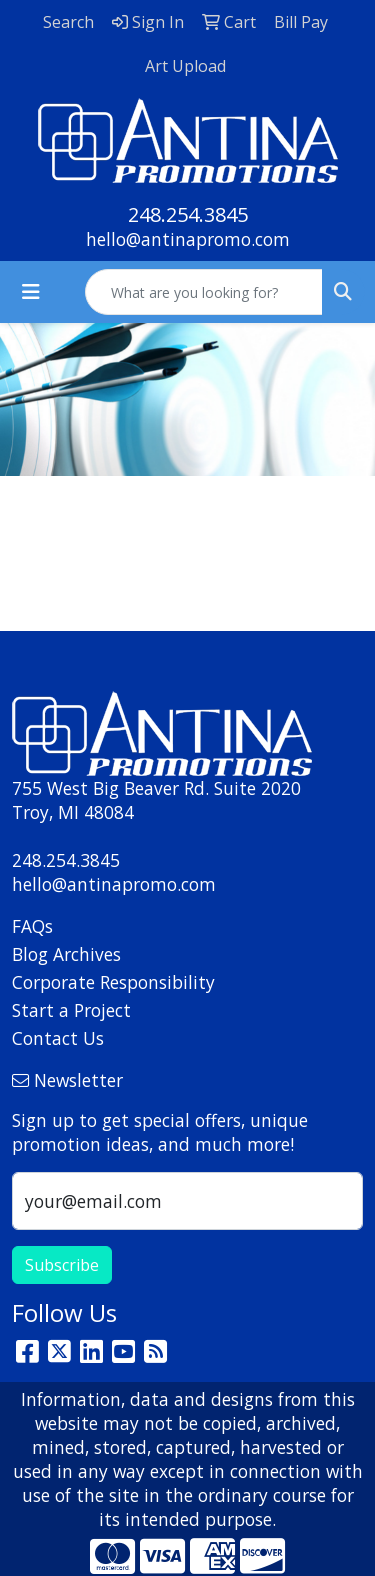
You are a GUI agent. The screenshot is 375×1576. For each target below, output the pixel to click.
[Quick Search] (204, 292)
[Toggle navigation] (31, 292)
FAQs (32, 926)
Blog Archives (66, 954)
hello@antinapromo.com (188, 239)
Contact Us (58, 1038)
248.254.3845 (188, 214)
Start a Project (71, 1010)
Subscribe (62, 1265)
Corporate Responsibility (113, 982)
